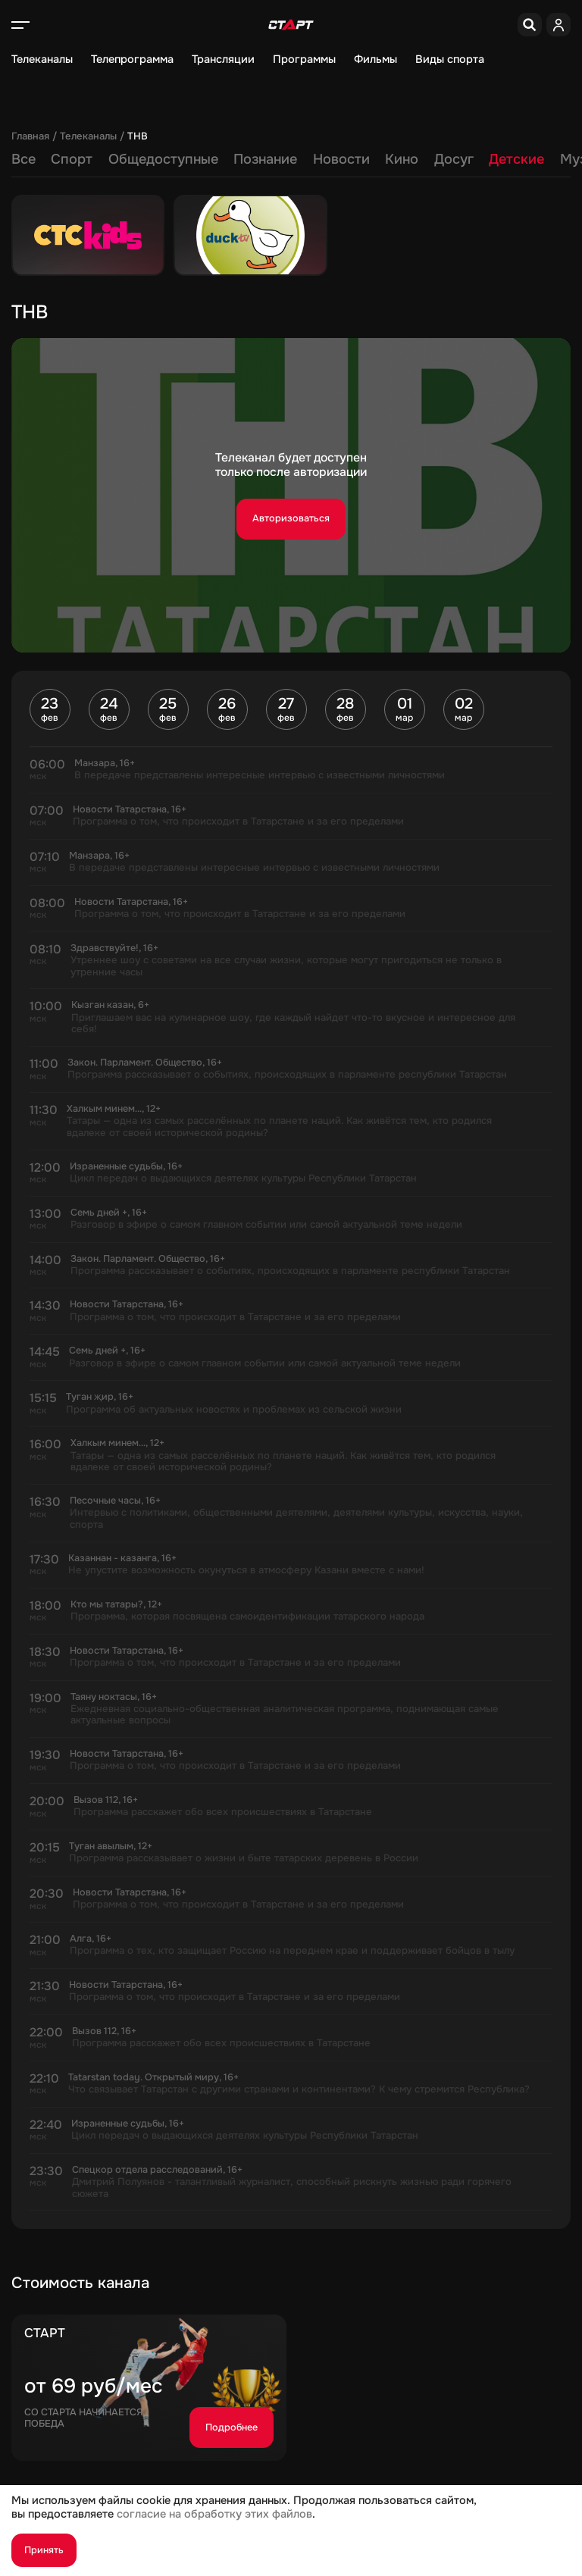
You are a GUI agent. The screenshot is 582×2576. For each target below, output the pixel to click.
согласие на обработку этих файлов (214, 2514)
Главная (30, 136)
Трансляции (223, 59)
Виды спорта (449, 59)
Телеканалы (42, 59)
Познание (44, 159)
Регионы (433, 159)
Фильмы (375, 59)
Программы (304, 59)
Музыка (364, 159)
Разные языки (524, 159)
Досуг (232, 159)
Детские (295, 159)
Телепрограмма (132, 59)
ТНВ (137, 136)
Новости (120, 159)
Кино (180, 159)
